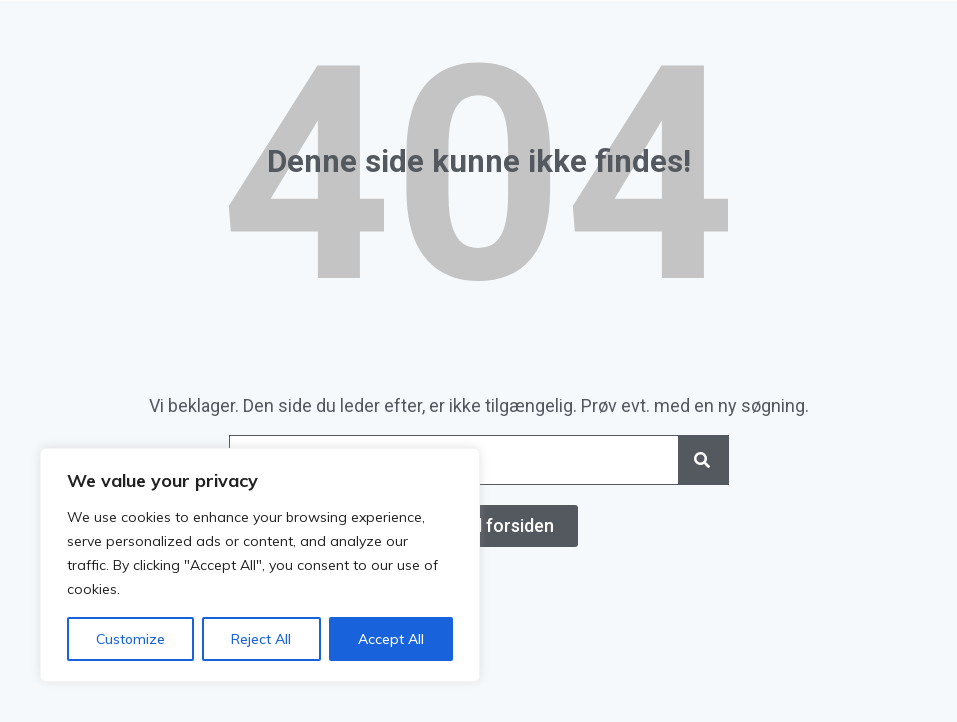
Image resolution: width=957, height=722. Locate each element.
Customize (130, 639)
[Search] (703, 460)
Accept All (391, 639)
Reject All (261, 639)
